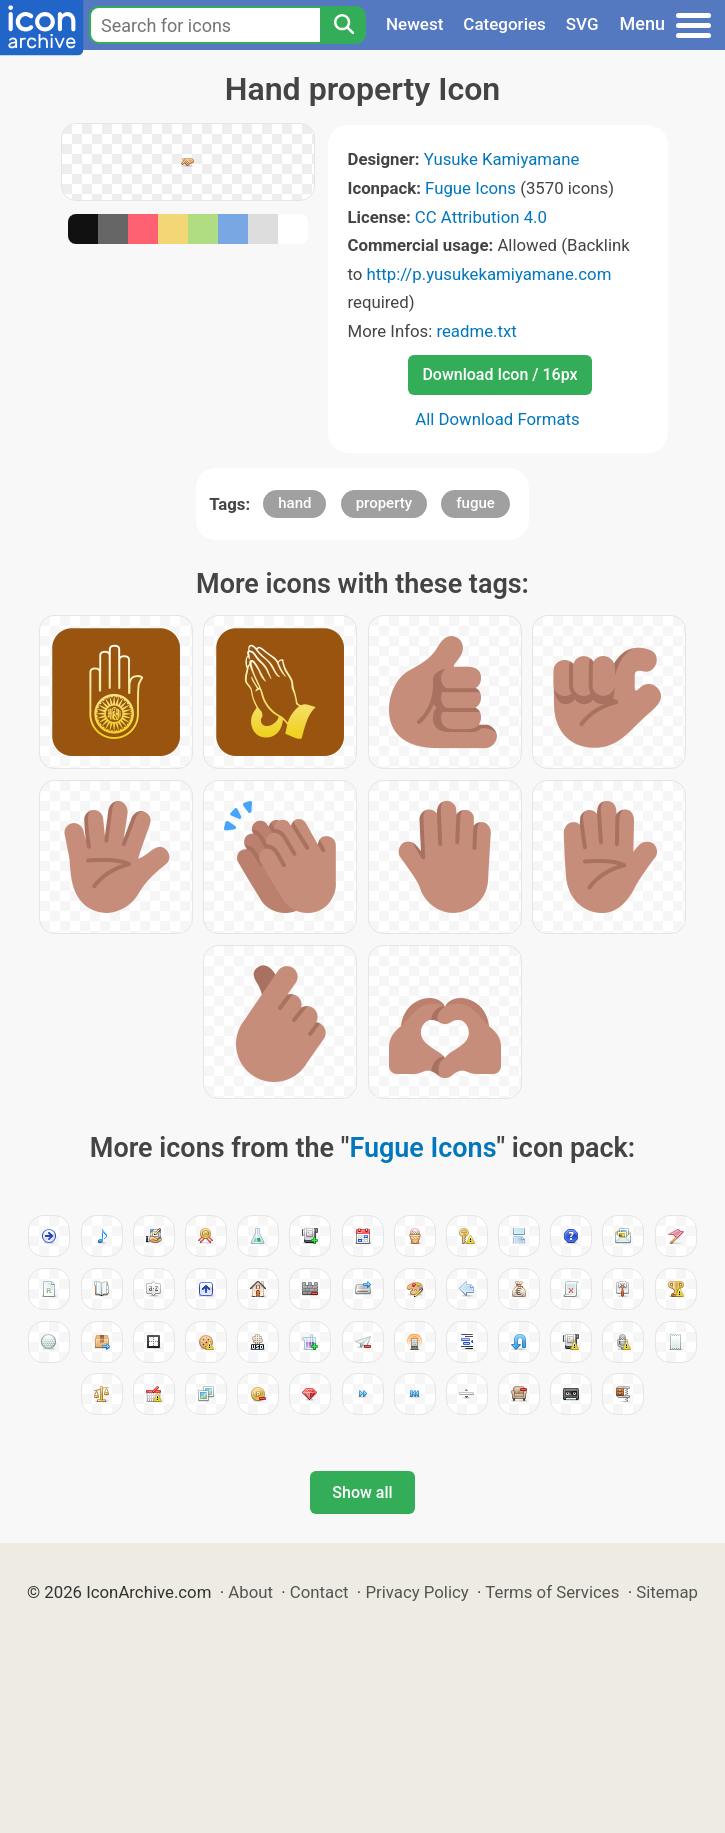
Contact (319, 1592)
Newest (414, 24)
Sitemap (667, 1592)
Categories (504, 24)
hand (294, 503)
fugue (475, 503)
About (250, 1592)
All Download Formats (497, 419)
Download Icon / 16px (499, 374)
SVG (582, 24)
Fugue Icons (470, 188)
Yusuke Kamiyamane (502, 159)
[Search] (343, 25)
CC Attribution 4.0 (481, 217)
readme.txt (476, 331)
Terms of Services (552, 1592)
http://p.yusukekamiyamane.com (489, 274)
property (384, 503)
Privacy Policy (416, 1592)
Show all (362, 1492)
